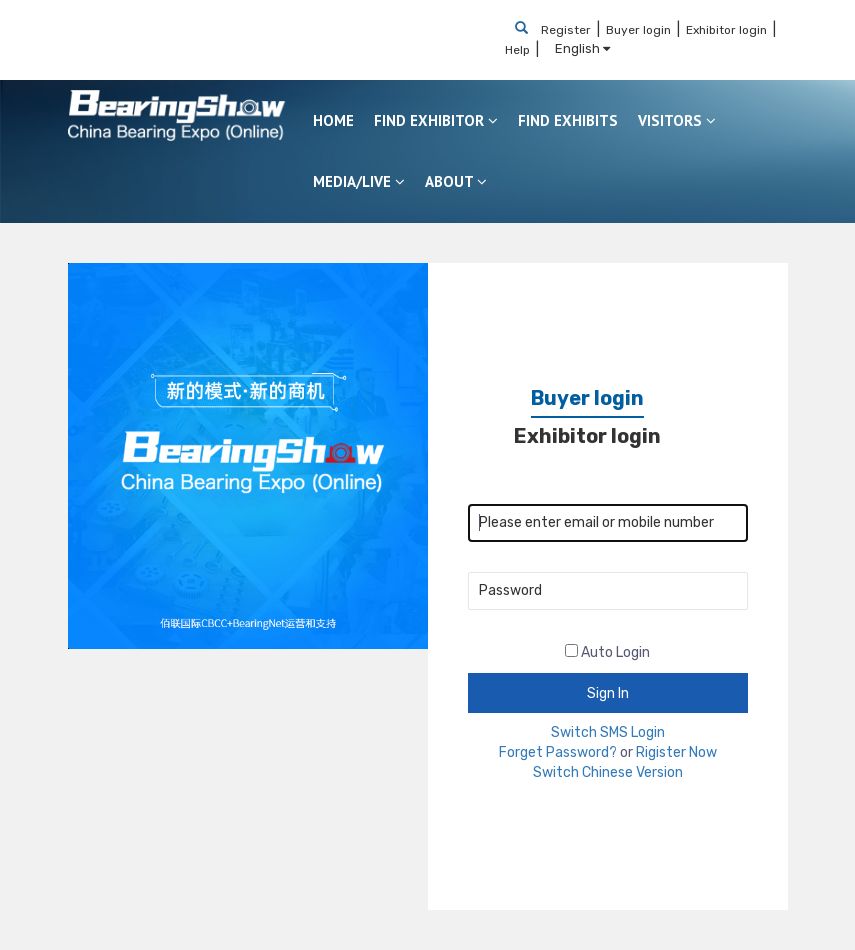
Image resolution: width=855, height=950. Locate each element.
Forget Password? (558, 752)
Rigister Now (676, 752)
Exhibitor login (726, 30)
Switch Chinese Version (608, 772)
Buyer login (638, 30)
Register (566, 30)
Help (517, 50)
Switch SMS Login (608, 732)
